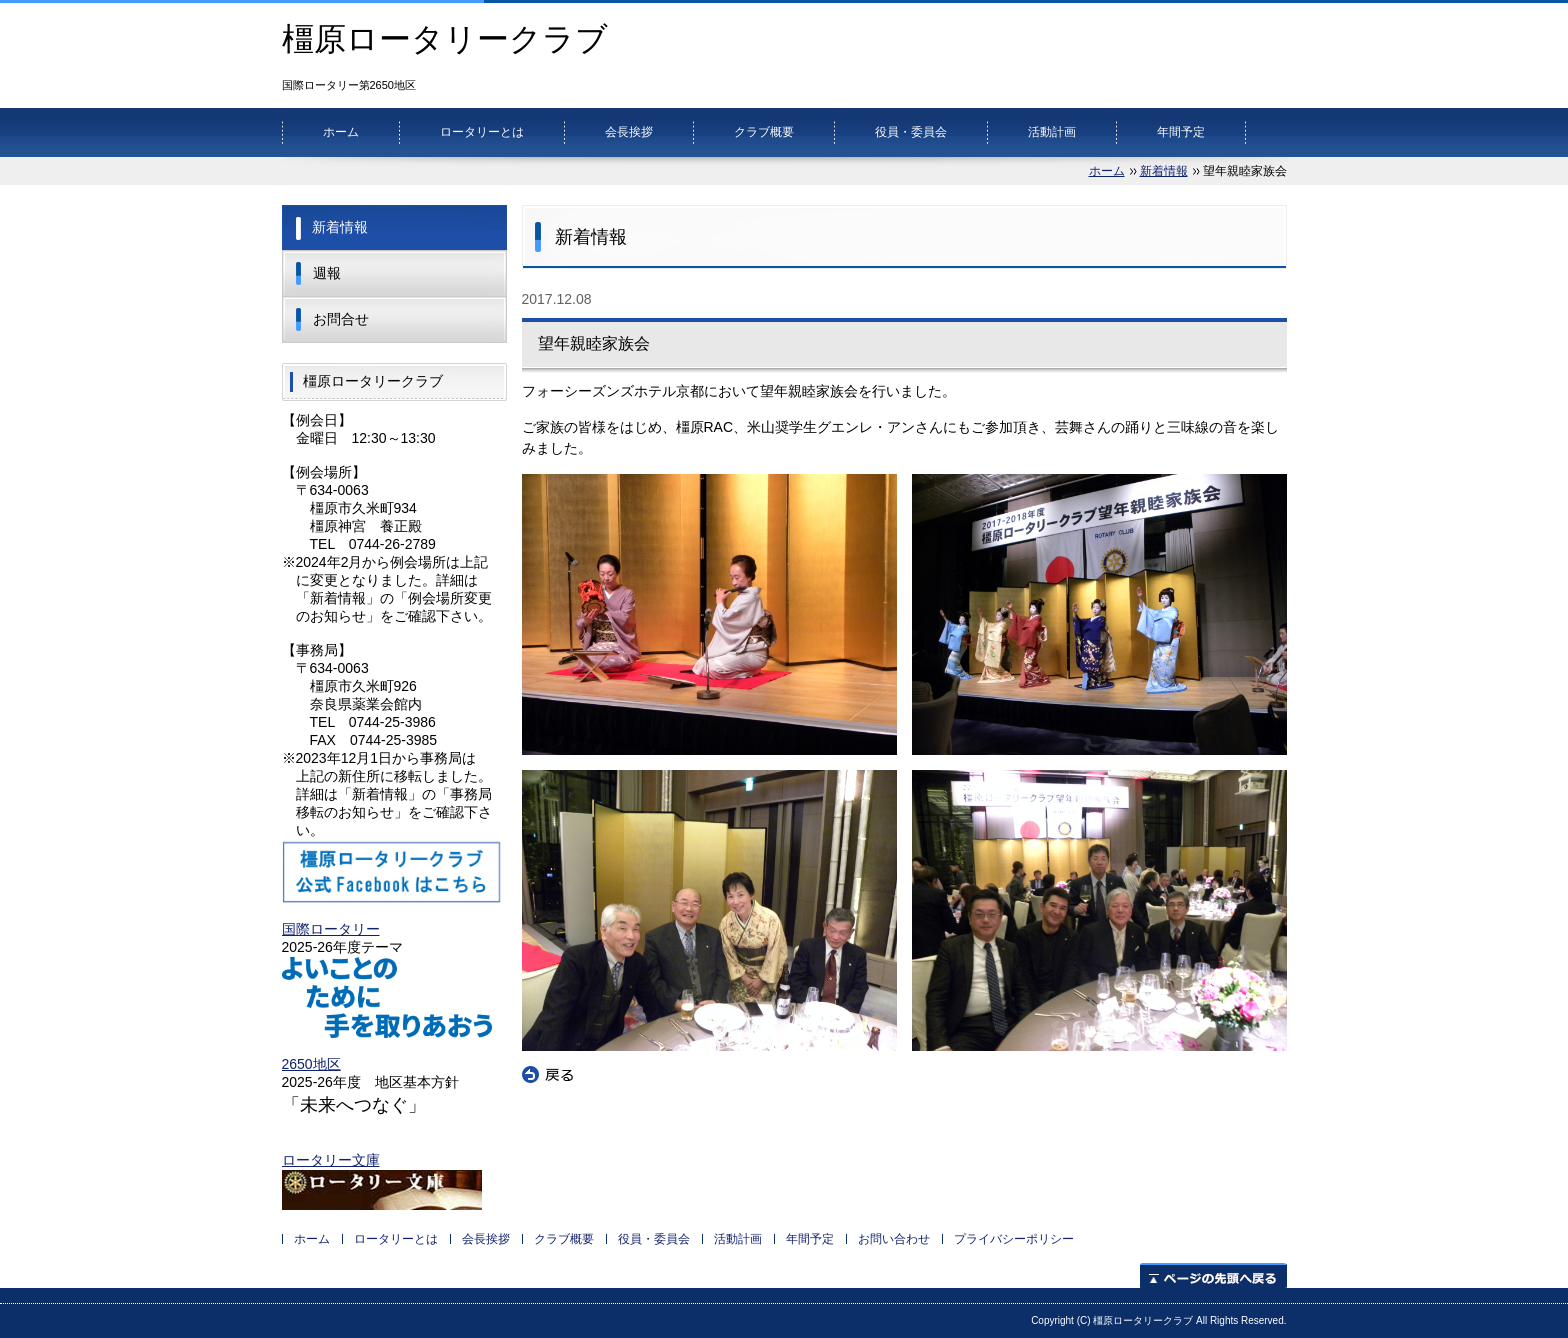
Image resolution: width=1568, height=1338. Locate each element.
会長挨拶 (629, 132)
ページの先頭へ (1213, 1275)
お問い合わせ (894, 1239)
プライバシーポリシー (1014, 1239)
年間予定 (1181, 132)
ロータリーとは (482, 132)
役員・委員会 (911, 132)
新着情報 (1164, 171)
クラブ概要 (764, 132)
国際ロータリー (331, 929)
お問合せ (341, 319)
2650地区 (311, 1064)
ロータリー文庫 (331, 1160)
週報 (327, 273)
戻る (548, 1075)
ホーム (341, 132)
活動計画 (1052, 132)
